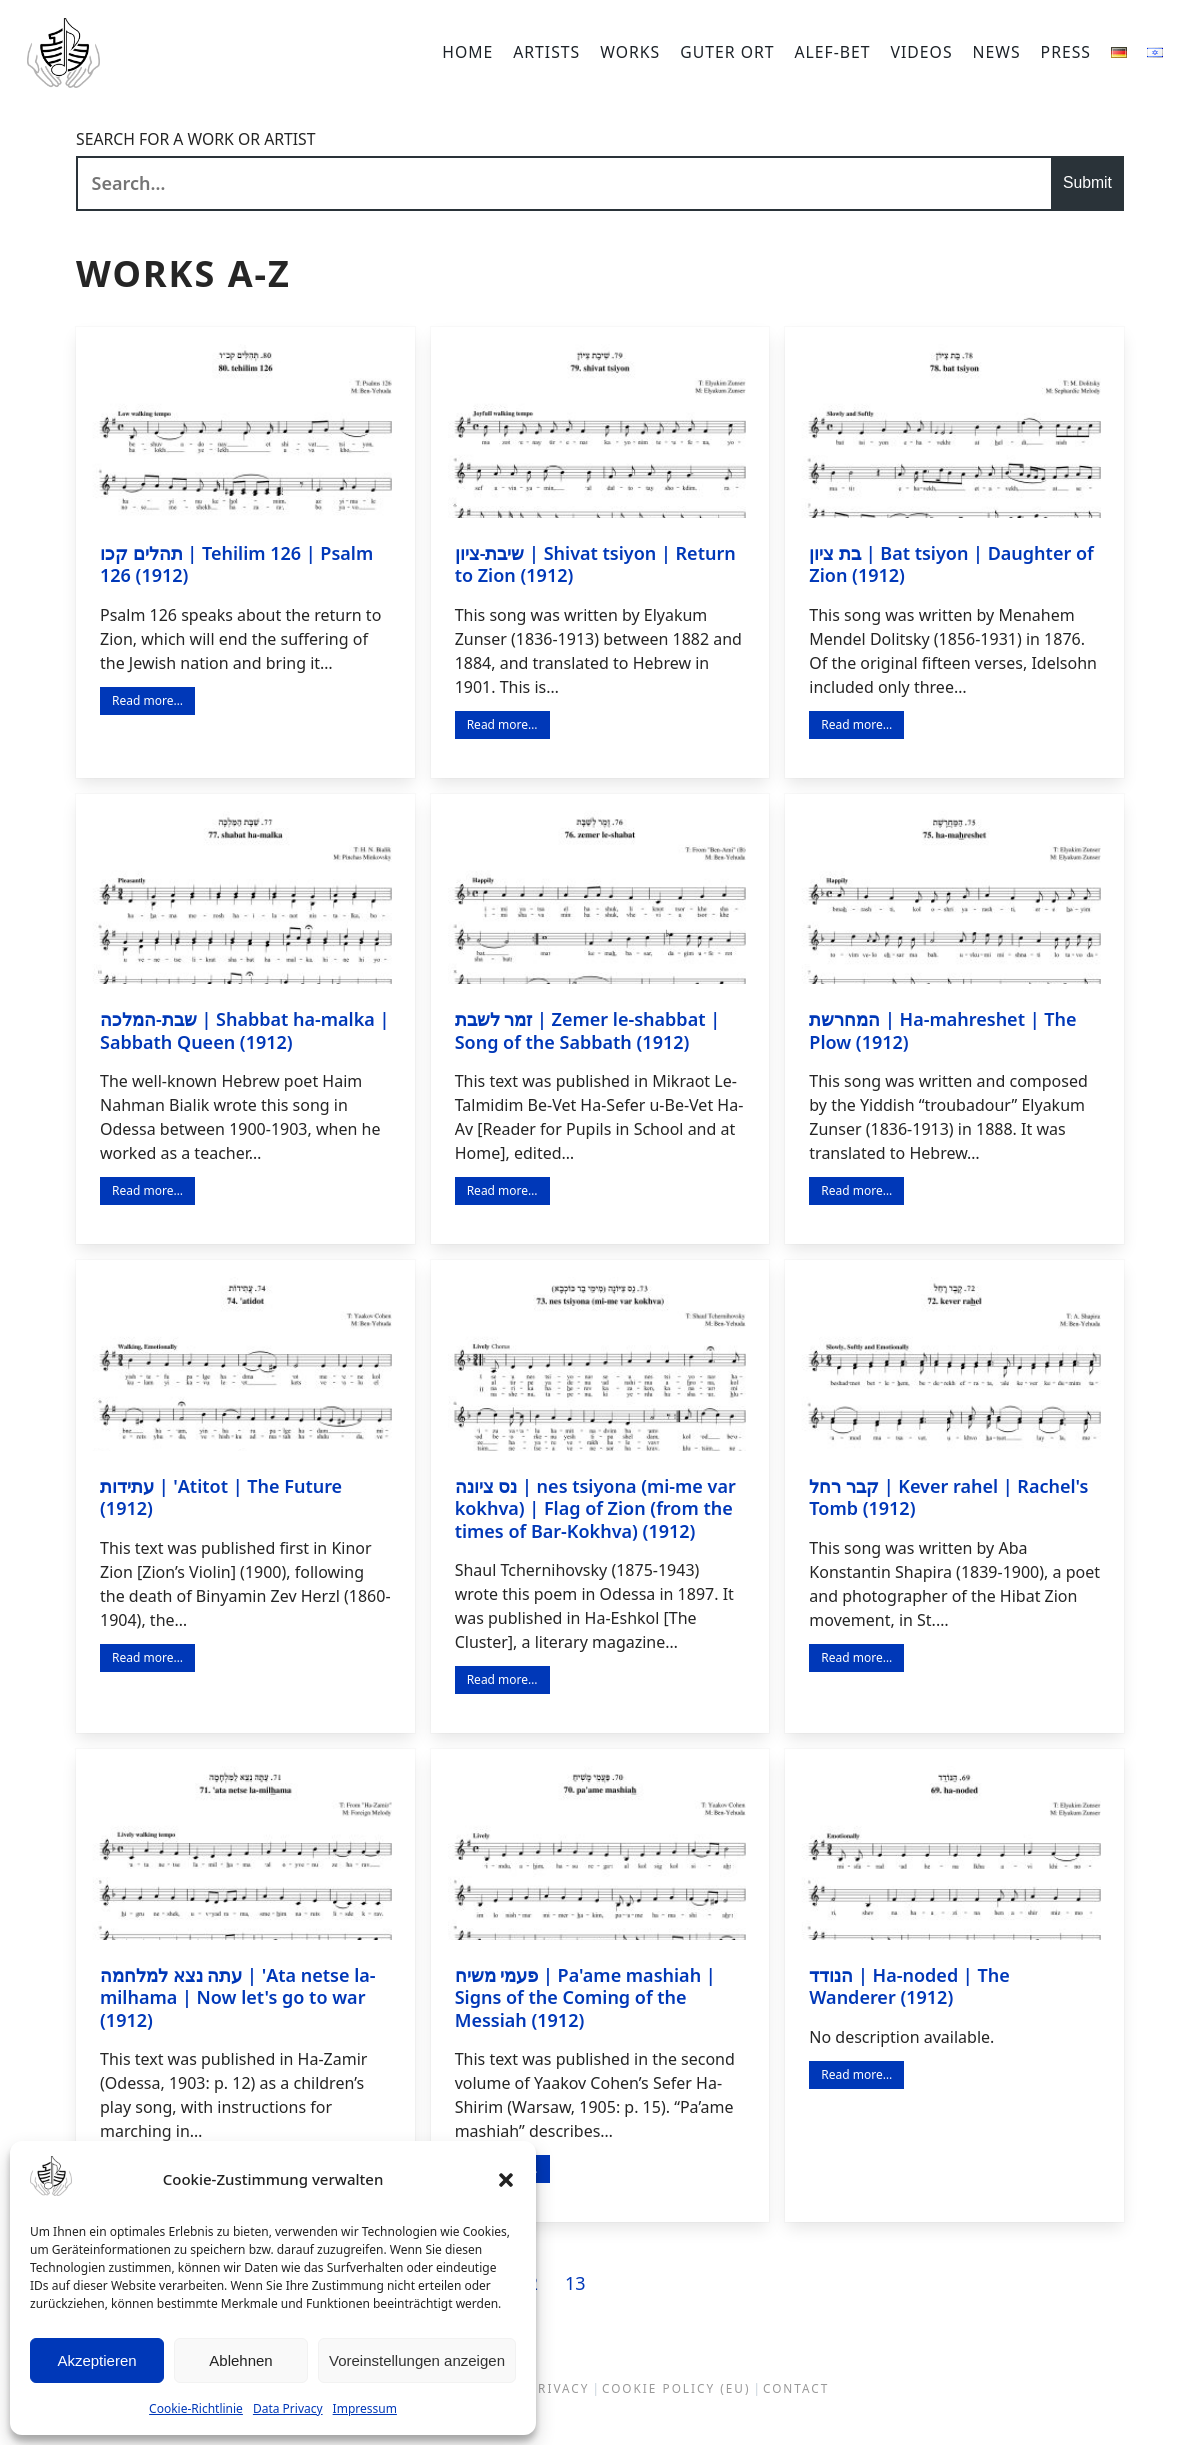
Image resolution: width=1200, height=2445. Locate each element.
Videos (922, 52)
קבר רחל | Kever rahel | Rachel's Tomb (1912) (948, 1497)
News (997, 52)
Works (630, 52)
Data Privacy (288, 2408)
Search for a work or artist (196, 139)
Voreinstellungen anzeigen (417, 2360)
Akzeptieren (96, 2360)
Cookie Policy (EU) (676, 2388)
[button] (506, 2180)
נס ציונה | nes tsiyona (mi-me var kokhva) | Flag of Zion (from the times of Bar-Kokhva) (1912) (595, 1508)
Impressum (365, 2408)
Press (1066, 52)
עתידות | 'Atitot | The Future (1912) (221, 1497)
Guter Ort (727, 52)
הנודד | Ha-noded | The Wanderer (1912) (909, 1986)
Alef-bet (833, 52)
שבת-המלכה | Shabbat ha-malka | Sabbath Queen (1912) (244, 1030)
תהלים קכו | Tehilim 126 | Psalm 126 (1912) (236, 564)
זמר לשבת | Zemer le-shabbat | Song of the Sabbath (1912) (587, 1030)
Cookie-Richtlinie (196, 2408)
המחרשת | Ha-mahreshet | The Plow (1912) (942, 1030)
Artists (546, 52)
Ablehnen (240, 2360)
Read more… (147, 700)
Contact (796, 2388)
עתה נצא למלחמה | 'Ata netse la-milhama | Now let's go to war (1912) (238, 1997)
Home (467, 52)
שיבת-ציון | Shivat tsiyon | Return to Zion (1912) (595, 564)
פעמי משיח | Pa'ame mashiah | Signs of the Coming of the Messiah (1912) (585, 1997)
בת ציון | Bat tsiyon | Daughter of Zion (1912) (951, 564)
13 (576, 2283)
